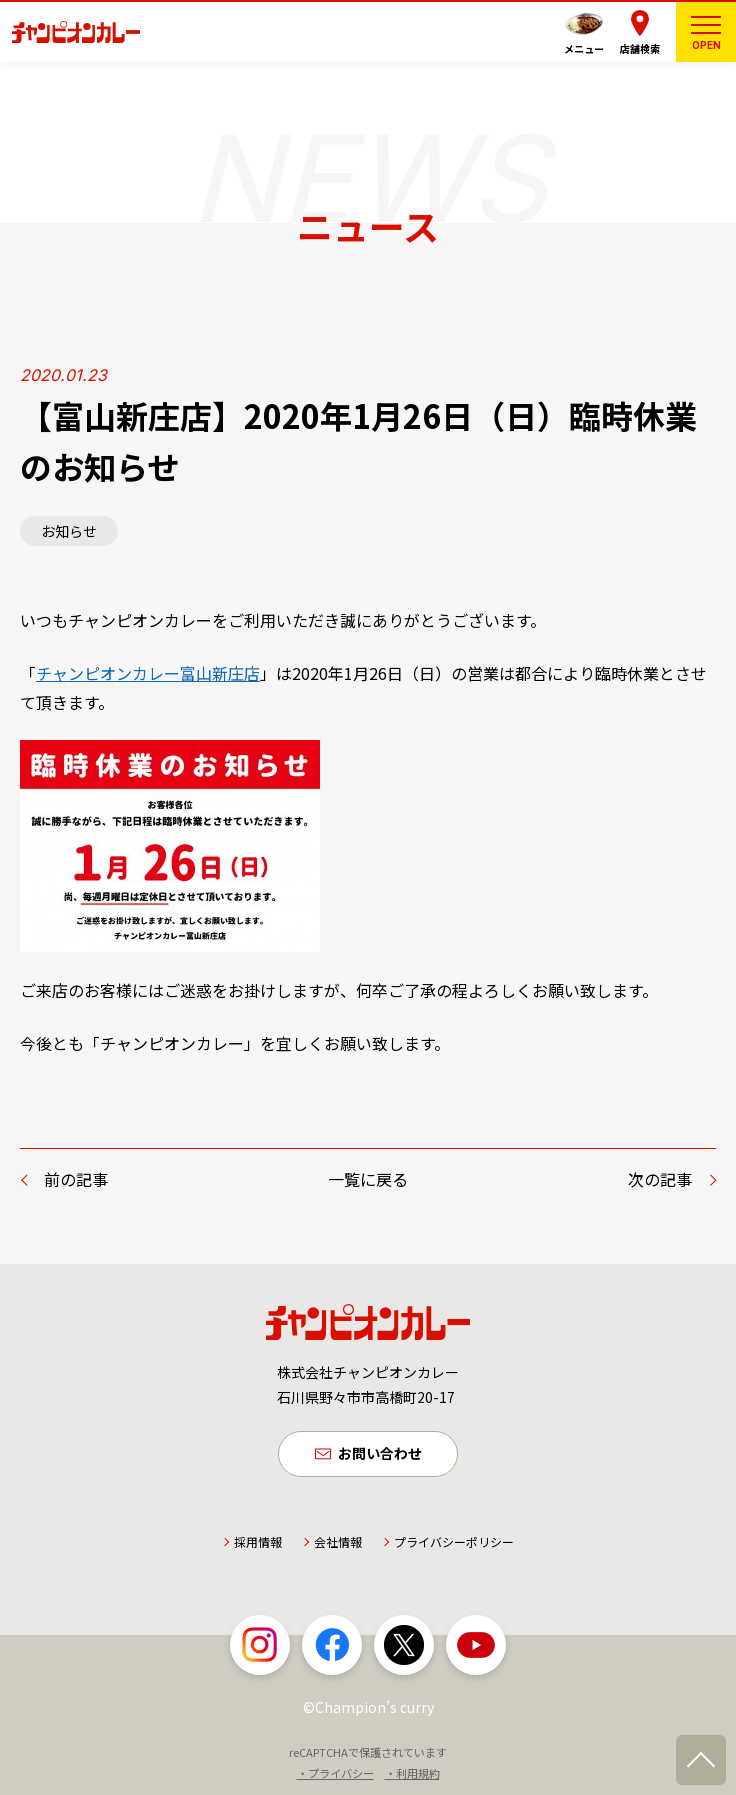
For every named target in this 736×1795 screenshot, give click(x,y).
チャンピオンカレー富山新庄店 (148, 673)
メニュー (584, 48)
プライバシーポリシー (454, 1543)
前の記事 (76, 1179)
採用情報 (258, 1543)
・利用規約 (412, 1774)
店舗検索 (640, 48)
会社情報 (338, 1543)
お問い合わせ (380, 1454)
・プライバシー (335, 1774)
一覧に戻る (368, 1179)
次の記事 (660, 1179)
